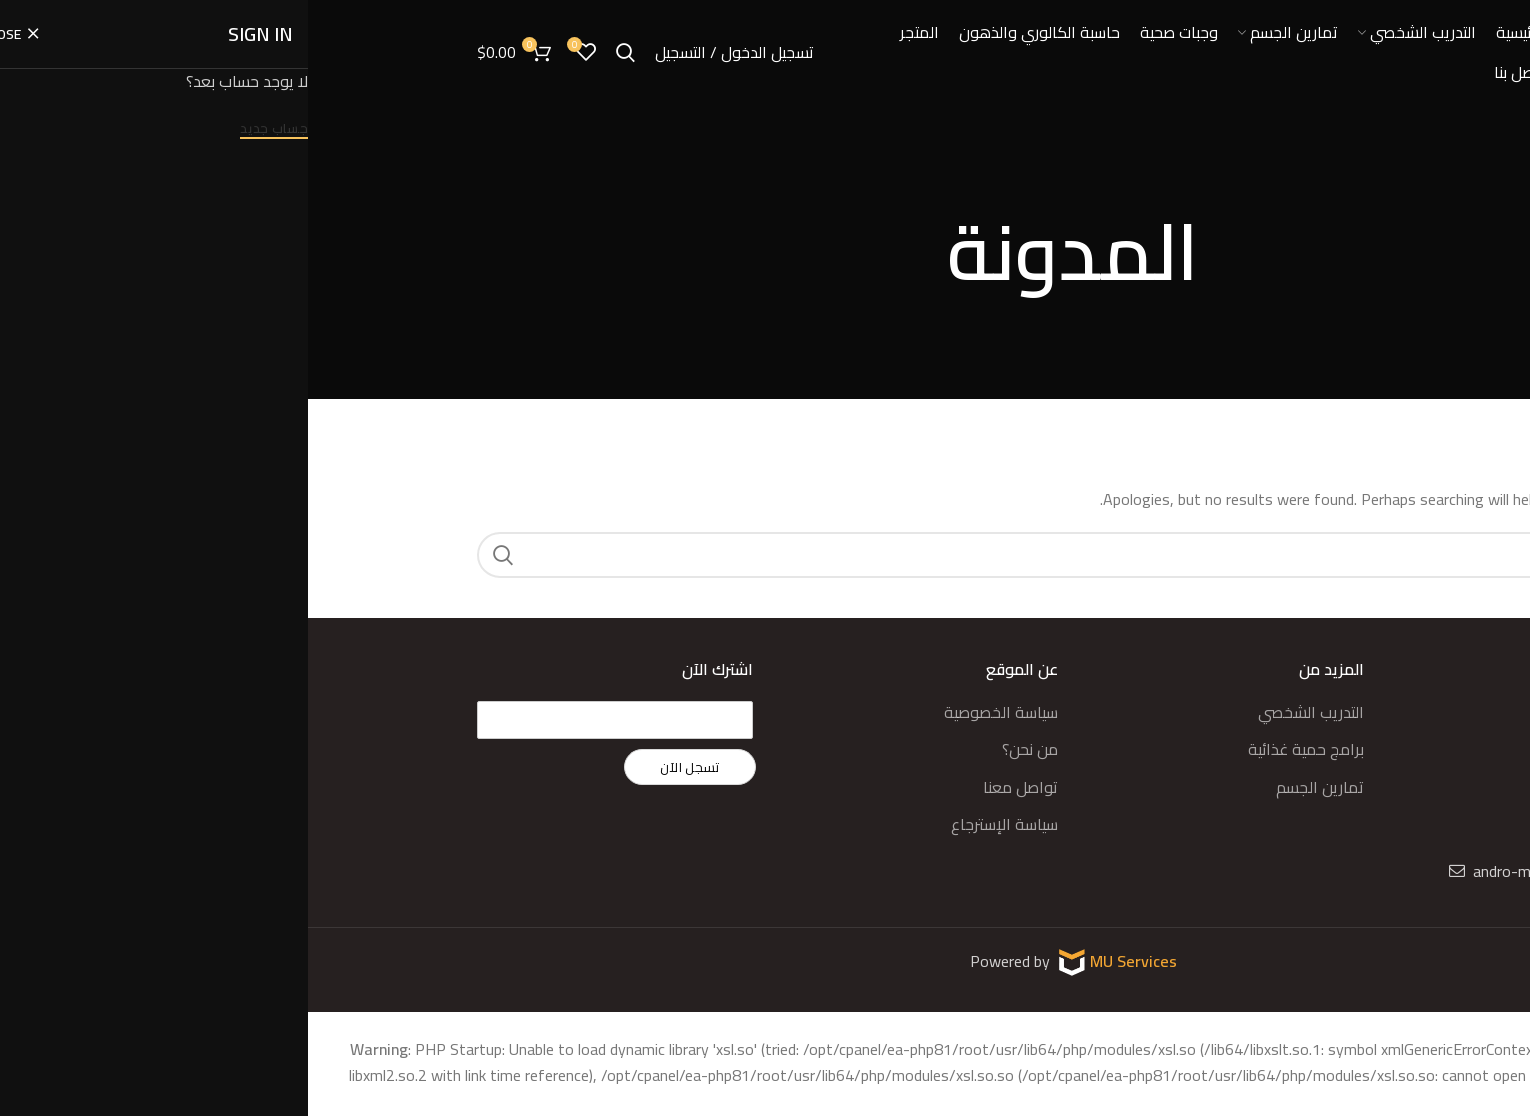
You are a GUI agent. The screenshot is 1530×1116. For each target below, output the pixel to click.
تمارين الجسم (1012, 787)
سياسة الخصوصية (693, 712)
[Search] (765, 555)
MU (795, 960)
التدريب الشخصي (1003, 712)
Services (839, 960)
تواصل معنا (712, 787)
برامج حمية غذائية (998, 749)
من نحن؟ (722, 749)
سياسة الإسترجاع (696, 824)
